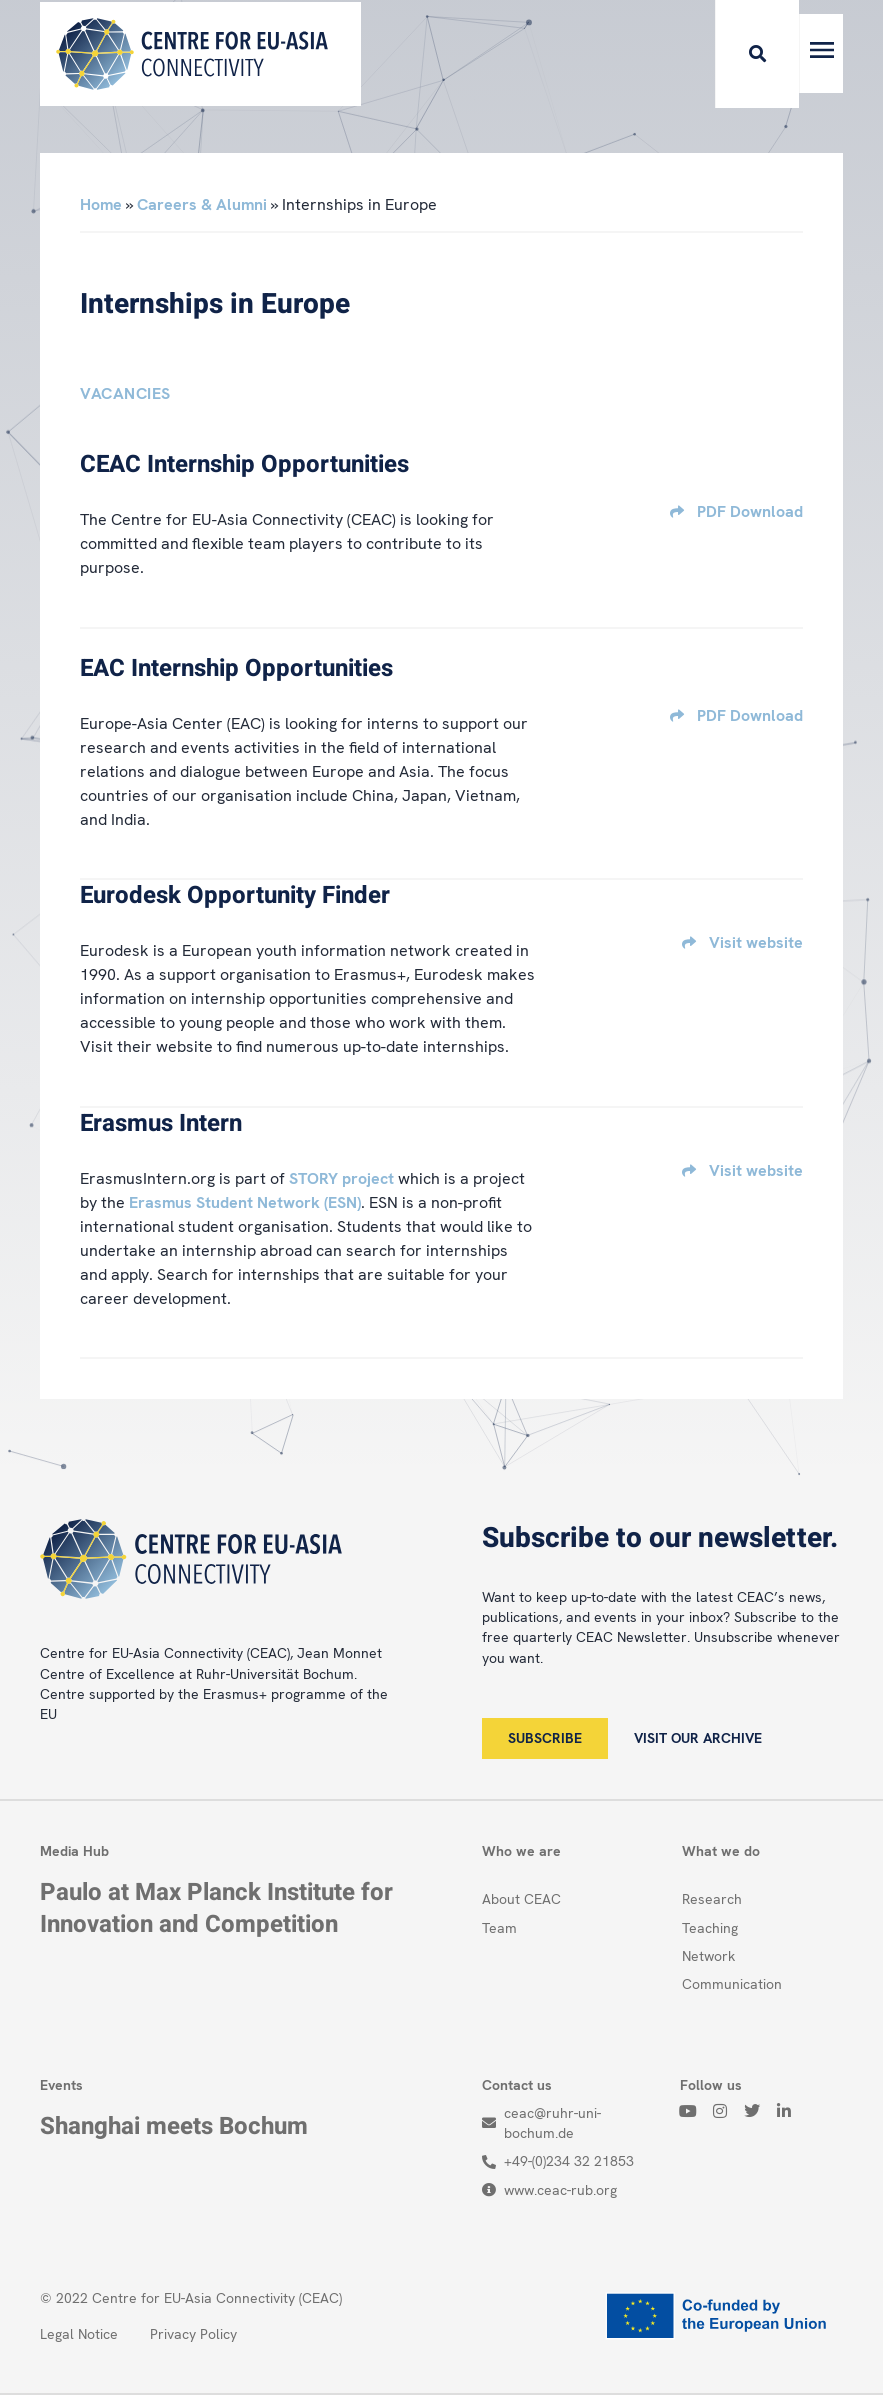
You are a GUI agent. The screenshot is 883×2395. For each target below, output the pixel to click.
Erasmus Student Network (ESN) (245, 1202)
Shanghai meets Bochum (174, 2126)
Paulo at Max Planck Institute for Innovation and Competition (216, 1908)
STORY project (341, 1178)
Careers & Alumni (202, 204)
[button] (720, 54)
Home (101, 204)
